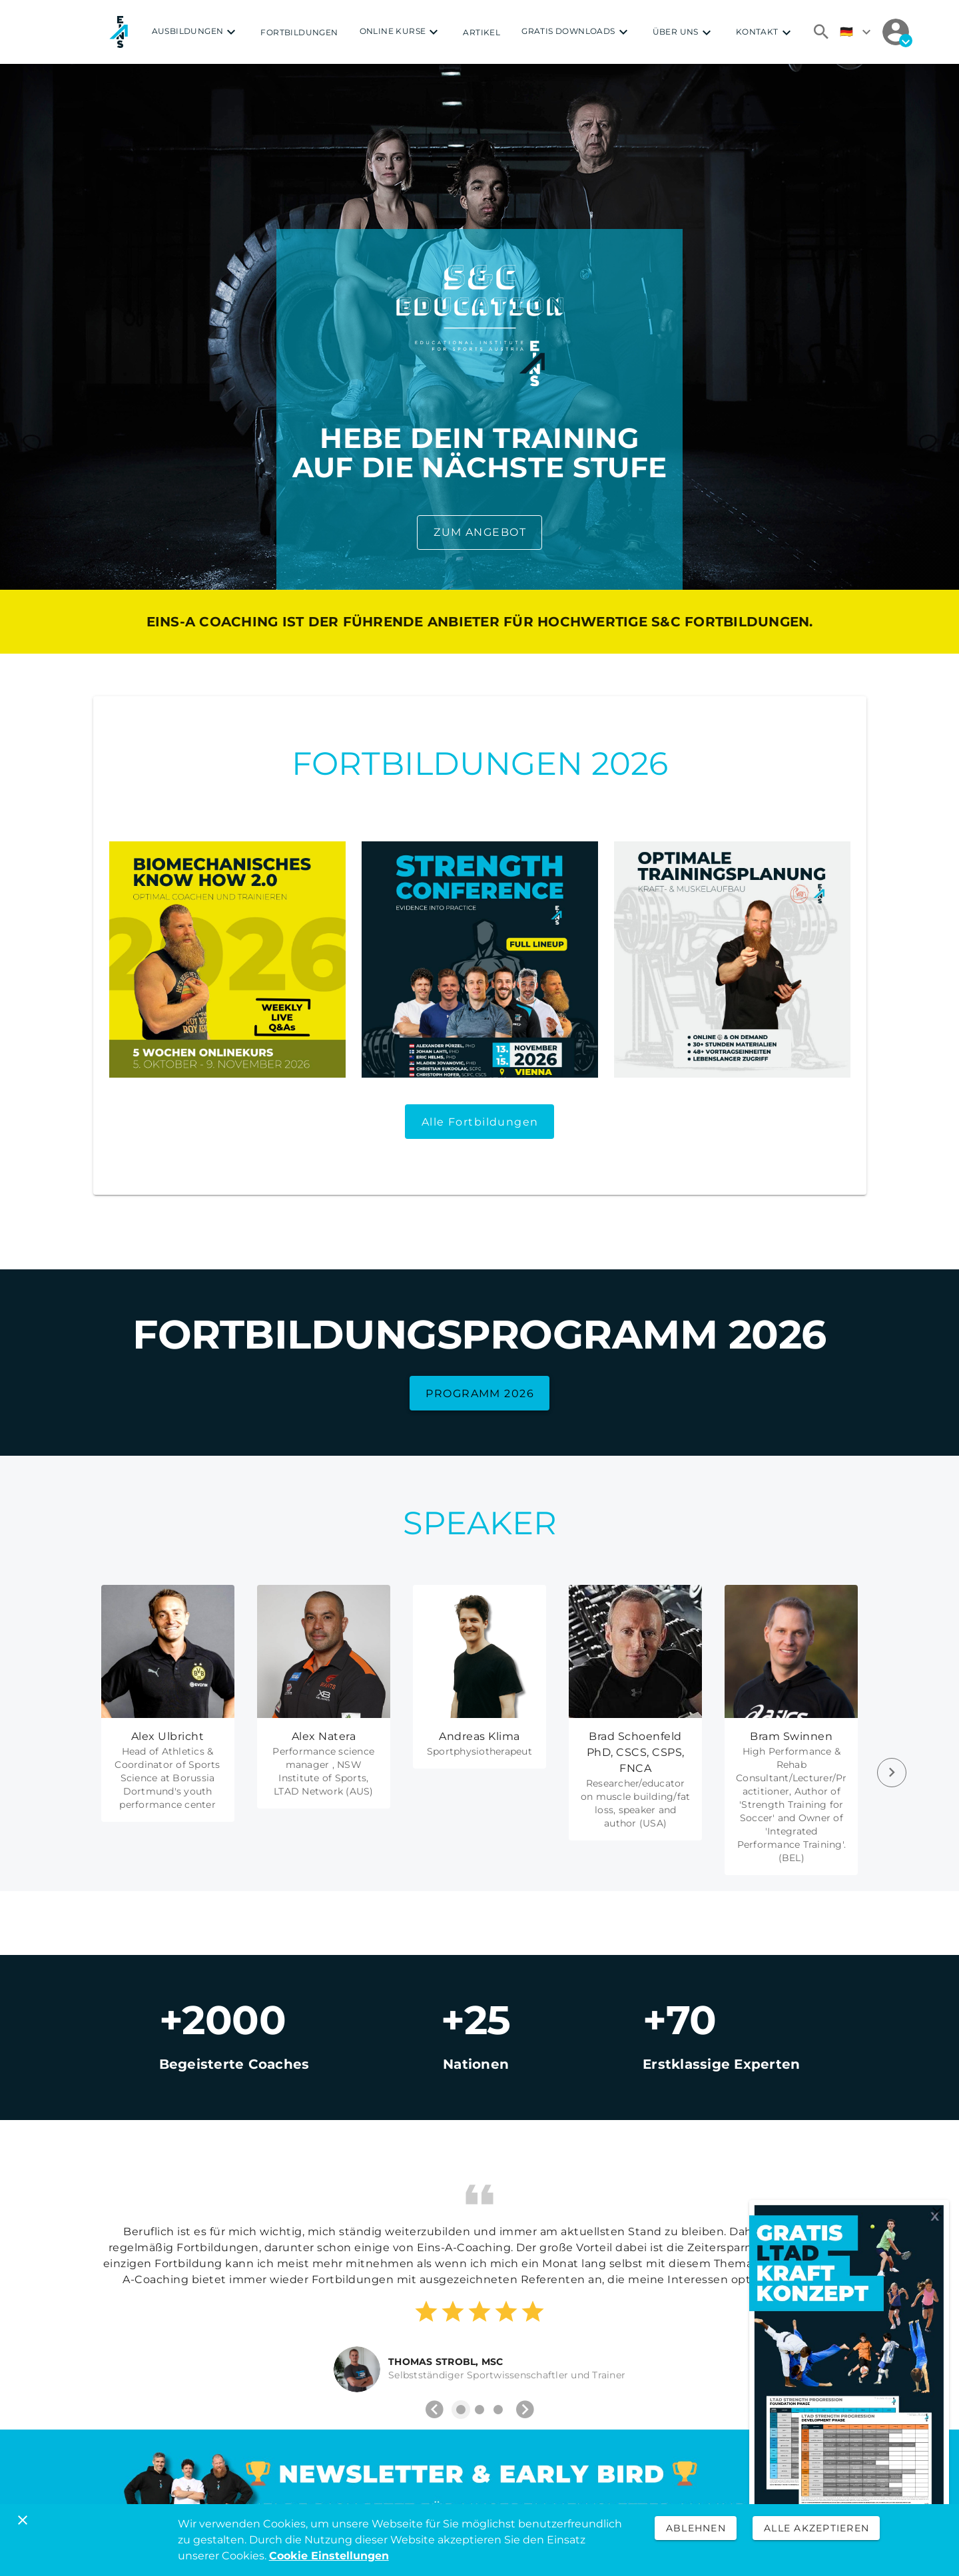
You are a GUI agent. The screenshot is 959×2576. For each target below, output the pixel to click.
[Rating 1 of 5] (426, 2311)
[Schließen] (23, 2520)
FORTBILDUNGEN (299, 32)
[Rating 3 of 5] (479, 2311)
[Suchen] (821, 32)
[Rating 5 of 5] (532, 2311)
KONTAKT (765, 33)
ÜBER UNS (684, 33)
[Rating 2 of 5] (453, 2311)
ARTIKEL (481, 32)
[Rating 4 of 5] (506, 2311)
